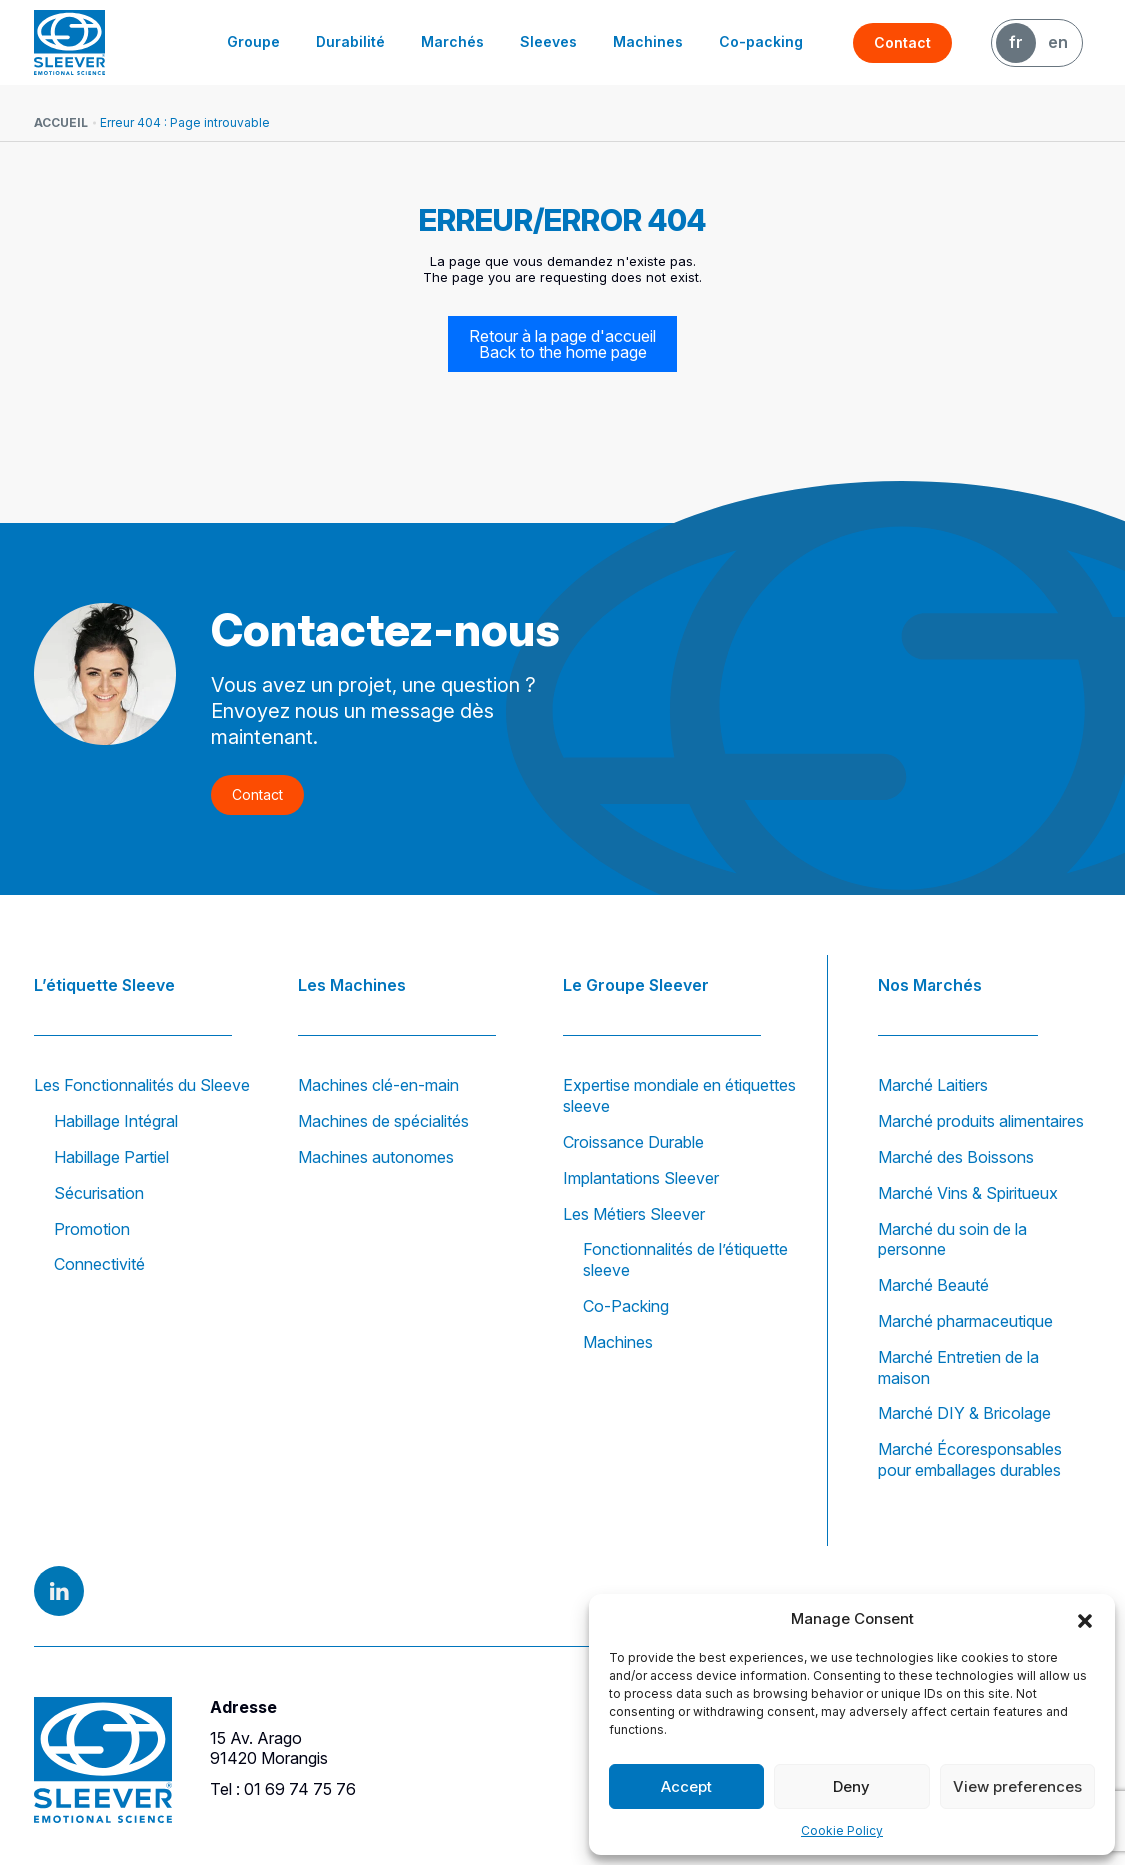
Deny (851, 1786)
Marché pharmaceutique (965, 1321)
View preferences (1017, 1786)
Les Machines (352, 985)
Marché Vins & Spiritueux (968, 1193)
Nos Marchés (930, 985)
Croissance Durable (633, 1142)
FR (1016, 42)
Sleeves (548, 41)
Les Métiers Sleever (634, 1214)
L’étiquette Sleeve (104, 985)
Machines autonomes (376, 1157)
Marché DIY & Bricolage (964, 1413)
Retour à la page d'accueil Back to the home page (562, 344)
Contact (902, 42)
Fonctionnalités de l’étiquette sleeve (685, 1259)
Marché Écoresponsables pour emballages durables (970, 1459)
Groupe (253, 41)
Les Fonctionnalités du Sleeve (142, 1085)
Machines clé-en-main (378, 1085)
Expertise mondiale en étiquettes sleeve (679, 1095)
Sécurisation (99, 1193)
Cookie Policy (842, 1830)
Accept (686, 1786)
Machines (648, 41)
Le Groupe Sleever (636, 985)
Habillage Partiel (111, 1157)
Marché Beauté (933, 1285)
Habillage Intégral (116, 1121)
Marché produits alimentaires (981, 1121)
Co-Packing (626, 1306)
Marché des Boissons (956, 1157)
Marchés (452, 41)
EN (1058, 42)
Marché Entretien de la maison (958, 1367)
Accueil (61, 122)
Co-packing (761, 41)
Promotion (92, 1229)
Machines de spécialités (383, 1121)
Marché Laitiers (933, 1085)
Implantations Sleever (641, 1178)
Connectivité (99, 1264)
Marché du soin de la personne (952, 1239)
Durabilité (350, 41)
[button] (1085, 1619)
